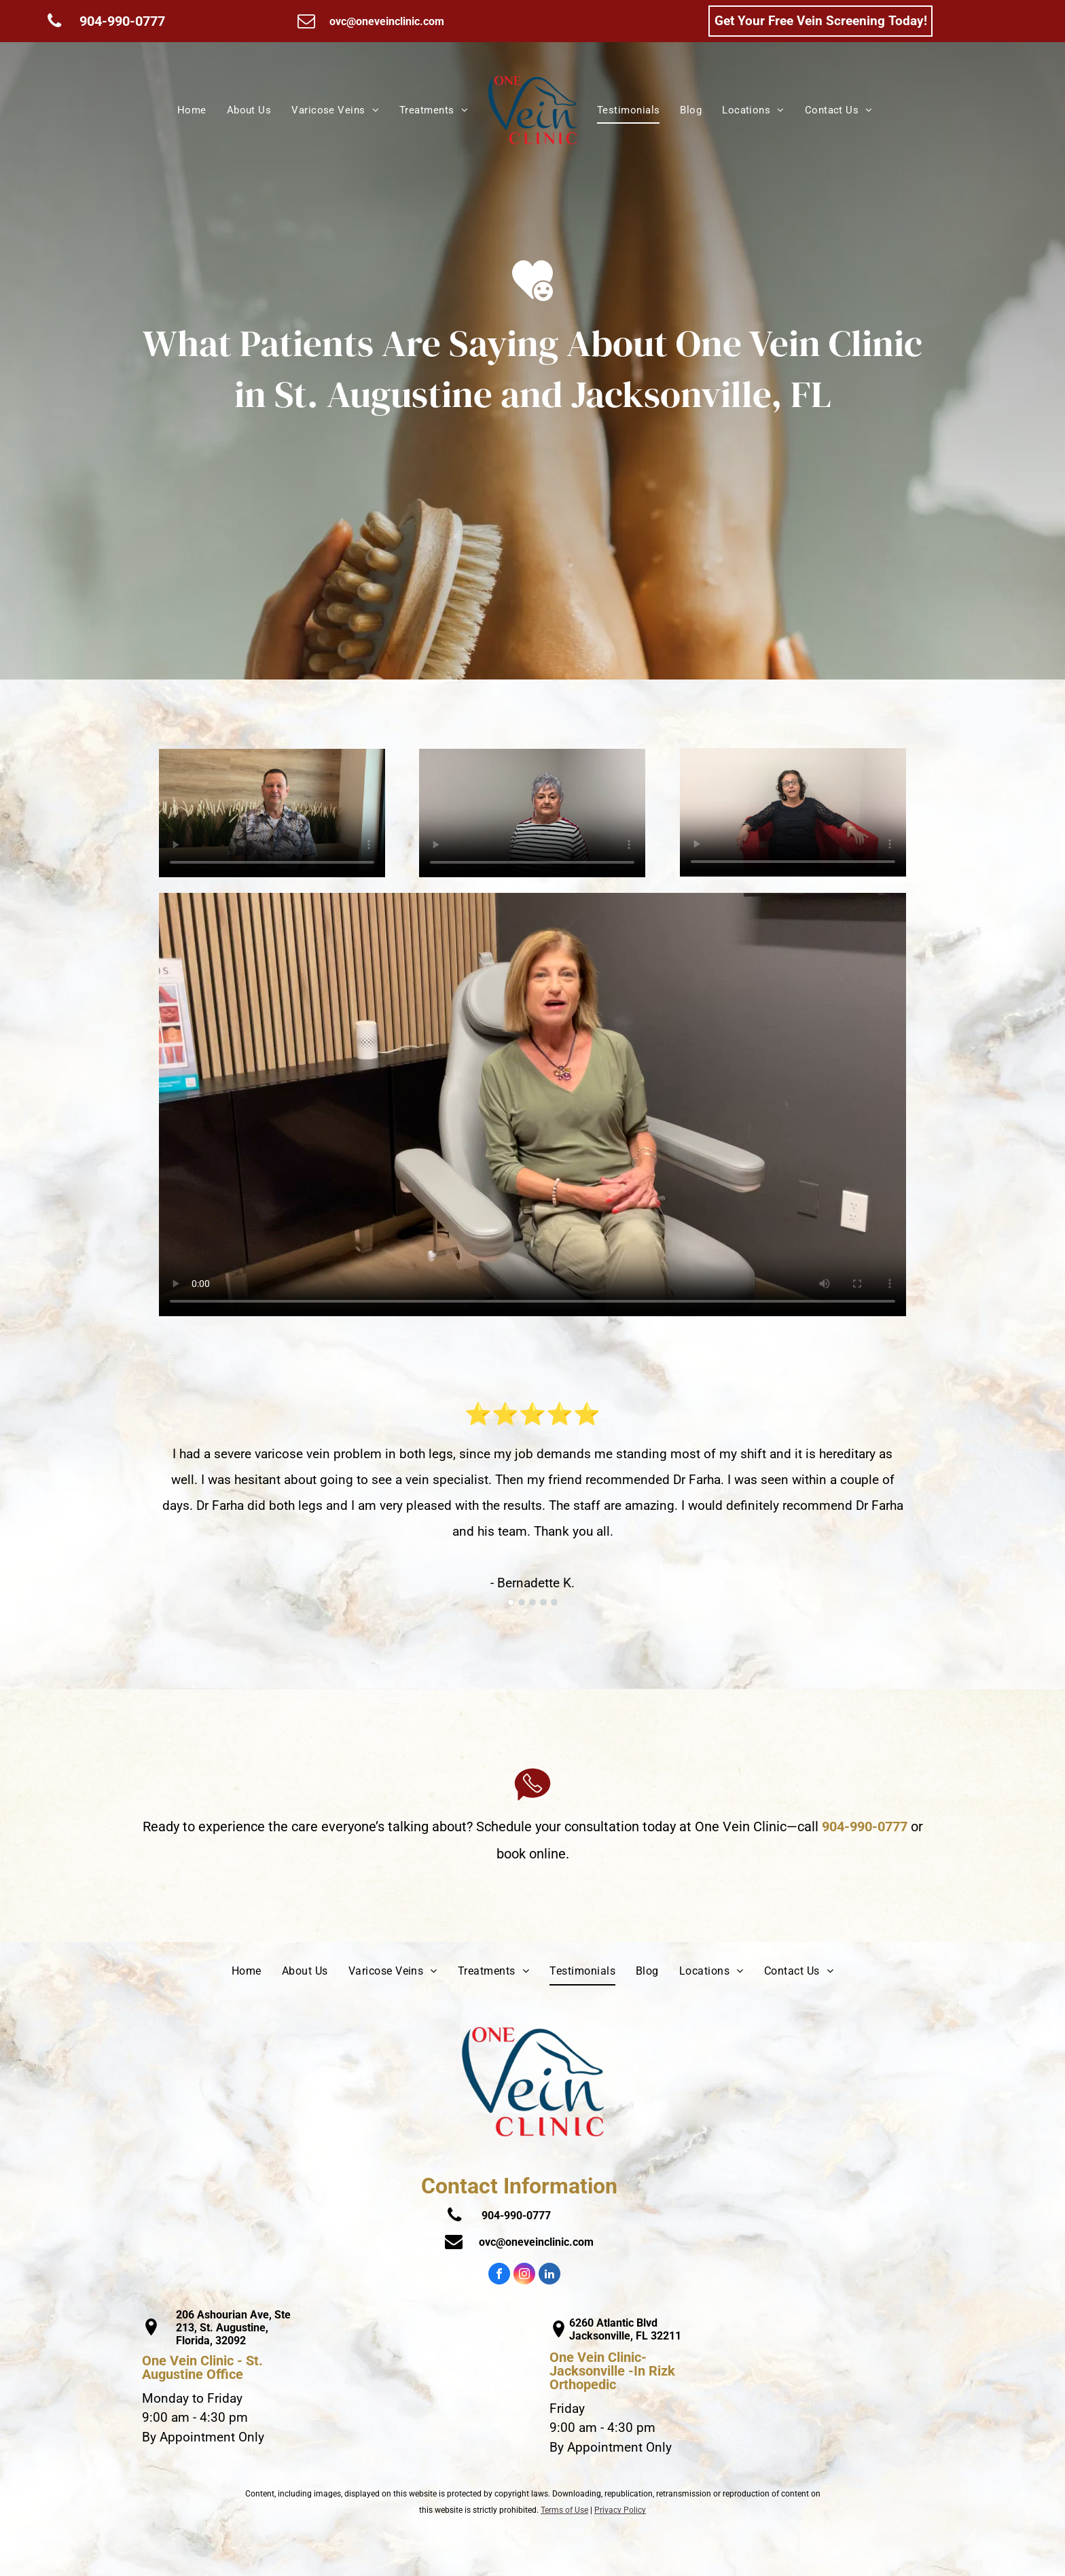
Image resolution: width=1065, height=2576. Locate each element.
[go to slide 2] (521, 1602)
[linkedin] (549, 2275)
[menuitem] (192, 110)
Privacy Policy (620, 2510)
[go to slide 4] (543, 1602)
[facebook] (499, 2275)
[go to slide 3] (532, 1602)
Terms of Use (564, 2510)
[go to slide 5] (554, 1602)
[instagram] (524, 2275)
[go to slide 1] (510, 1602)
